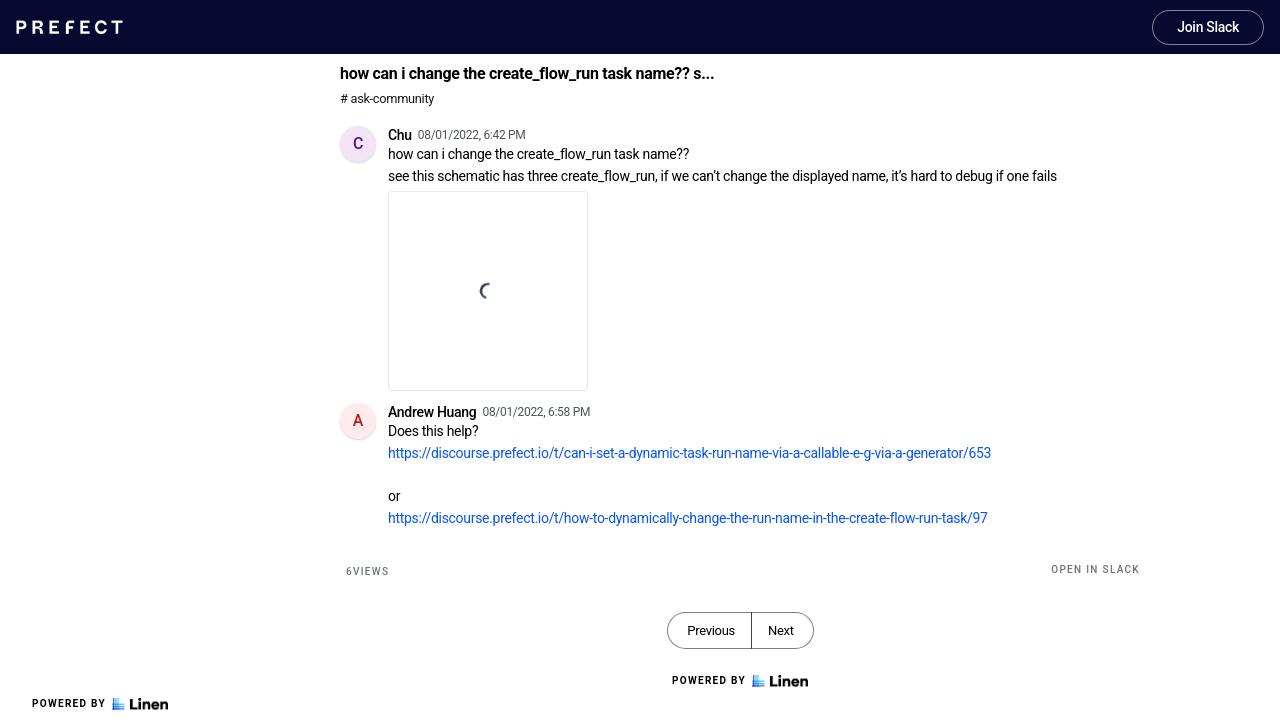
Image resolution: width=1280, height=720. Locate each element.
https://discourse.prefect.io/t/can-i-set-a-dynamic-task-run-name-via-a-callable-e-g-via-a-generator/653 (689, 453)
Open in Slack (1095, 569)
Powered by (100, 704)
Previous (711, 630)
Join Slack (1208, 27)
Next (781, 630)
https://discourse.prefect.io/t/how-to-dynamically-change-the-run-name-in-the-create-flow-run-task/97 (688, 518)
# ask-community (387, 98)
